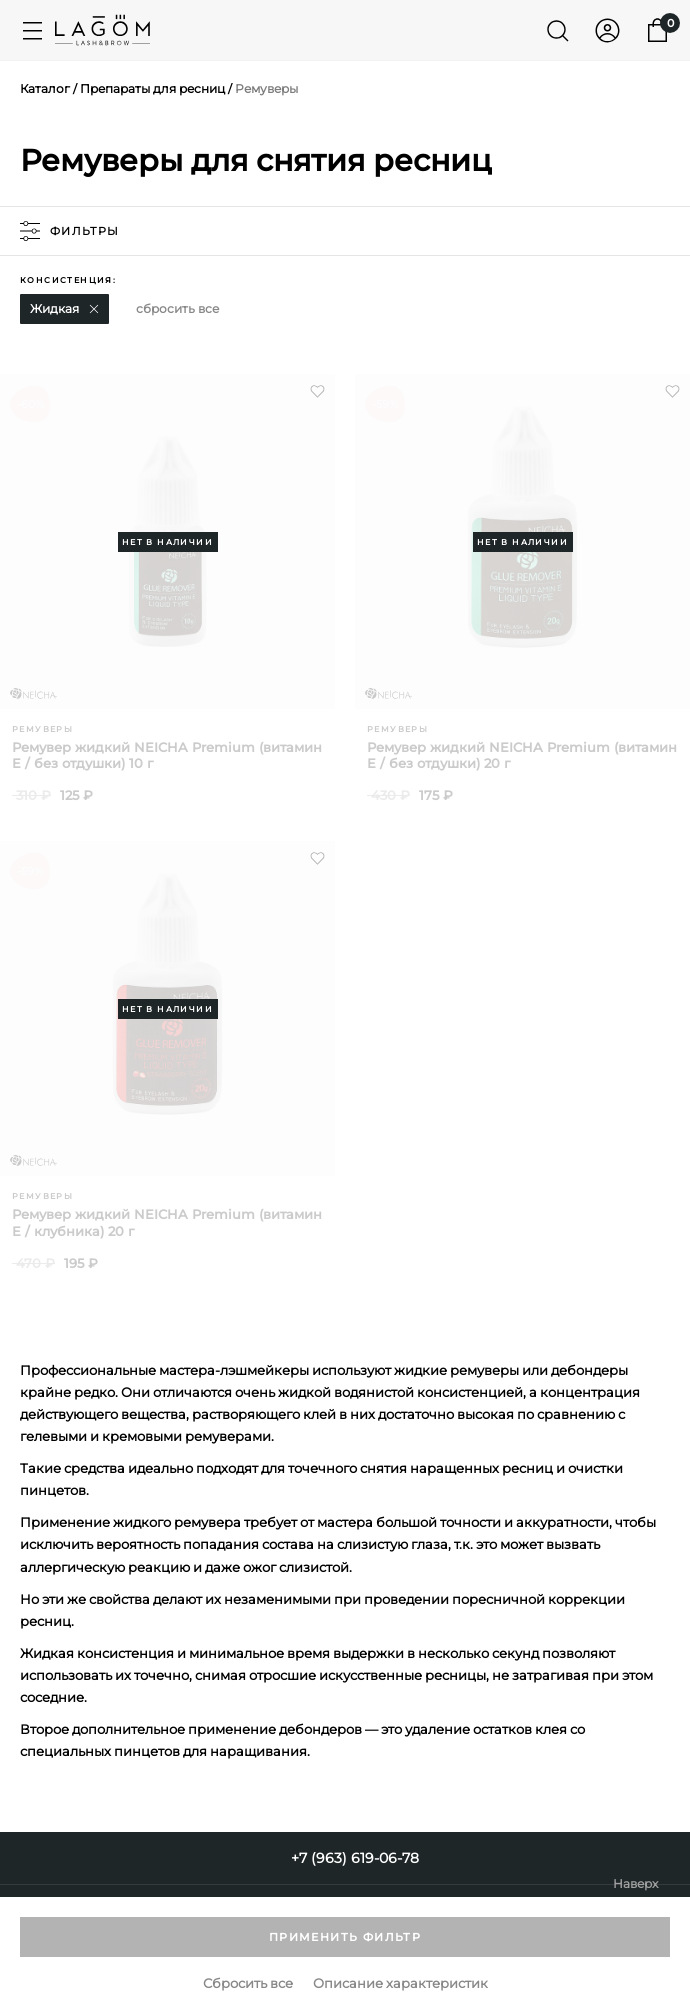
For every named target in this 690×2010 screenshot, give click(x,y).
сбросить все (177, 308)
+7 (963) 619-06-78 (355, 1858)
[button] (94, 309)
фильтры (69, 231)
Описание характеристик (400, 1983)
